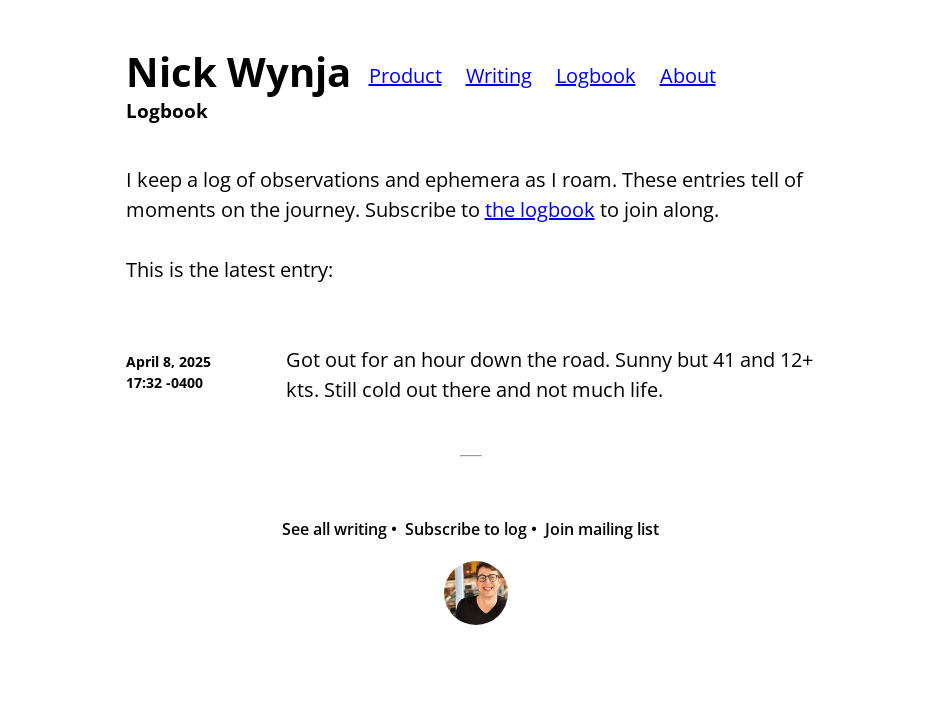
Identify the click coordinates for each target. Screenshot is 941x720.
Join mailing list (602, 529)
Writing (499, 75)
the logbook (540, 209)
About (688, 75)
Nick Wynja (238, 72)
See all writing (334, 529)
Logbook (596, 75)
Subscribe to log (466, 529)
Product (405, 75)
